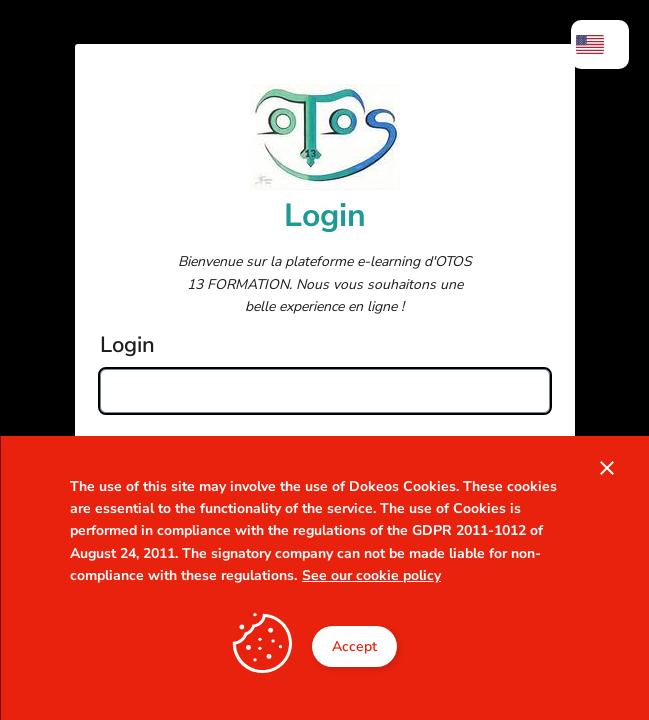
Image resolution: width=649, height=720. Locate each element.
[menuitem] (600, 44)
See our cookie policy (371, 575)
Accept (354, 646)
